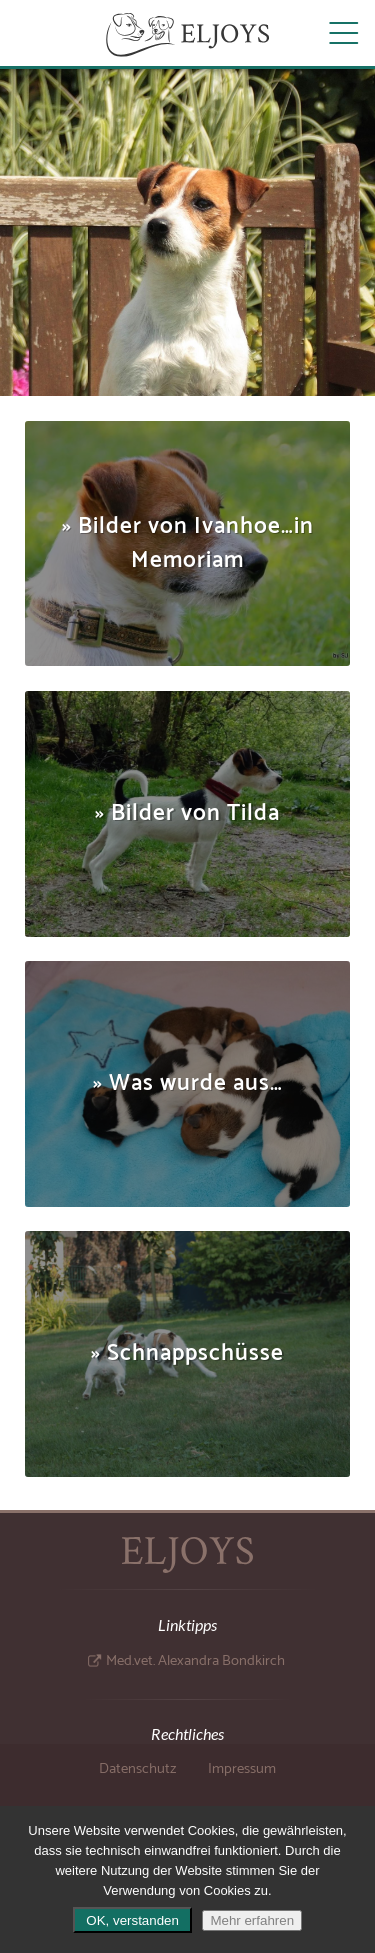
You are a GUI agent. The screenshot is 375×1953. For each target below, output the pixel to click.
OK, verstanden (132, 1920)
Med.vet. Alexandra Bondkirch (195, 1661)
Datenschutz (137, 1769)
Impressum (242, 1769)
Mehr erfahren (252, 1920)
